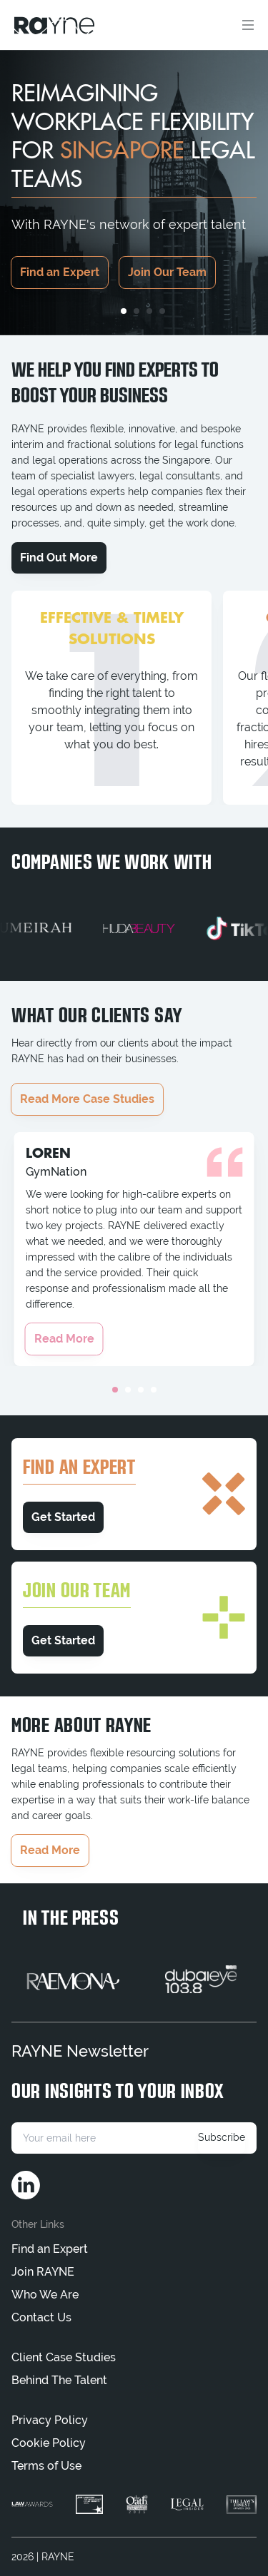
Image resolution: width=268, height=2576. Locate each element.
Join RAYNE (42, 2272)
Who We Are (45, 2294)
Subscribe (221, 2137)
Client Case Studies (63, 2357)
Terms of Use (46, 2466)
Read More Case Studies (87, 1099)
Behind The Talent (59, 2380)
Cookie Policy (48, 2443)
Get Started (63, 1517)
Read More (64, 1338)
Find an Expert (59, 272)
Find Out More (59, 557)
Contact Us (41, 2317)
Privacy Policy (49, 2420)
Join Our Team (167, 272)
